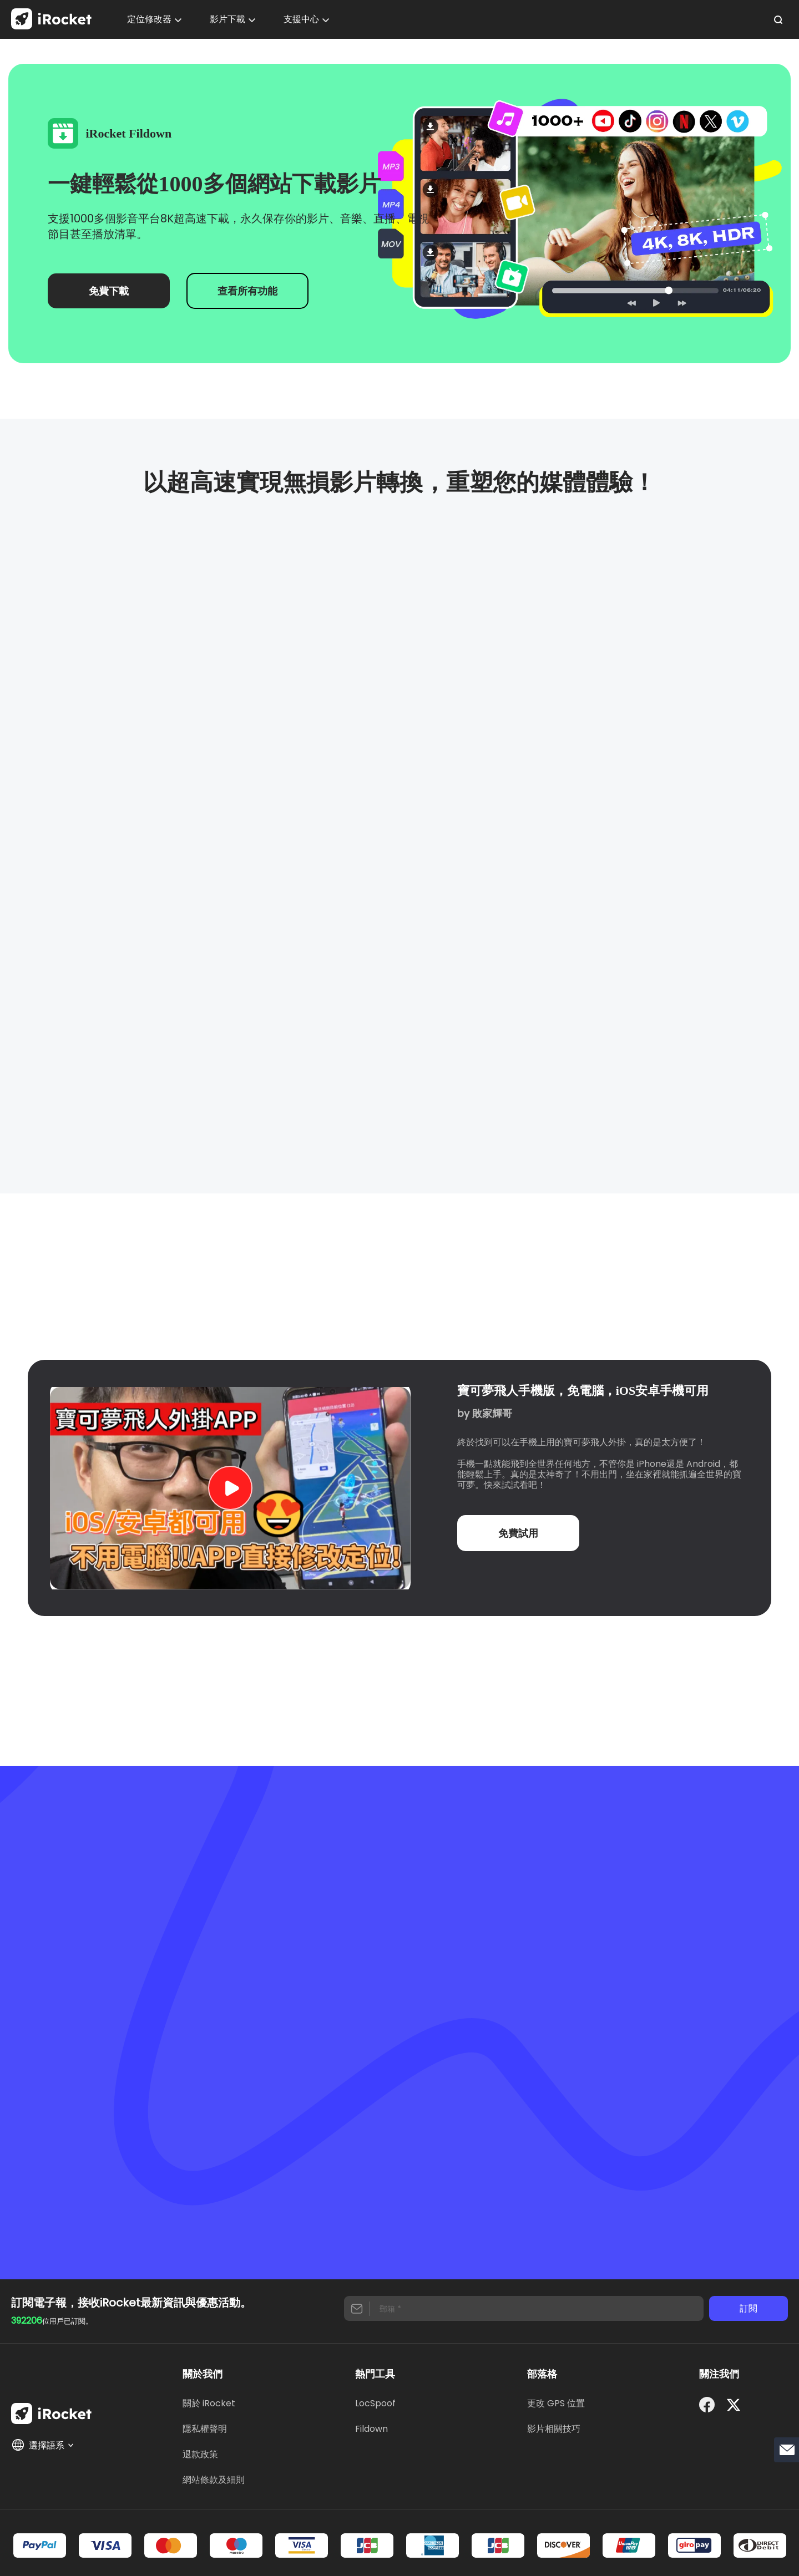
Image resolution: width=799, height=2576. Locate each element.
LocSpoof (375, 2403)
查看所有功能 (247, 291)
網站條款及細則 (214, 2479)
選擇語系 (42, 2445)
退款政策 (200, 2454)
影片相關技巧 (553, 2428)
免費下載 (109, 291)
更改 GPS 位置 (556, 2403)
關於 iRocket (209, 2403)
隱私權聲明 (205, 2428)
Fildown (371, 2428)
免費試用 (518, 1533)
